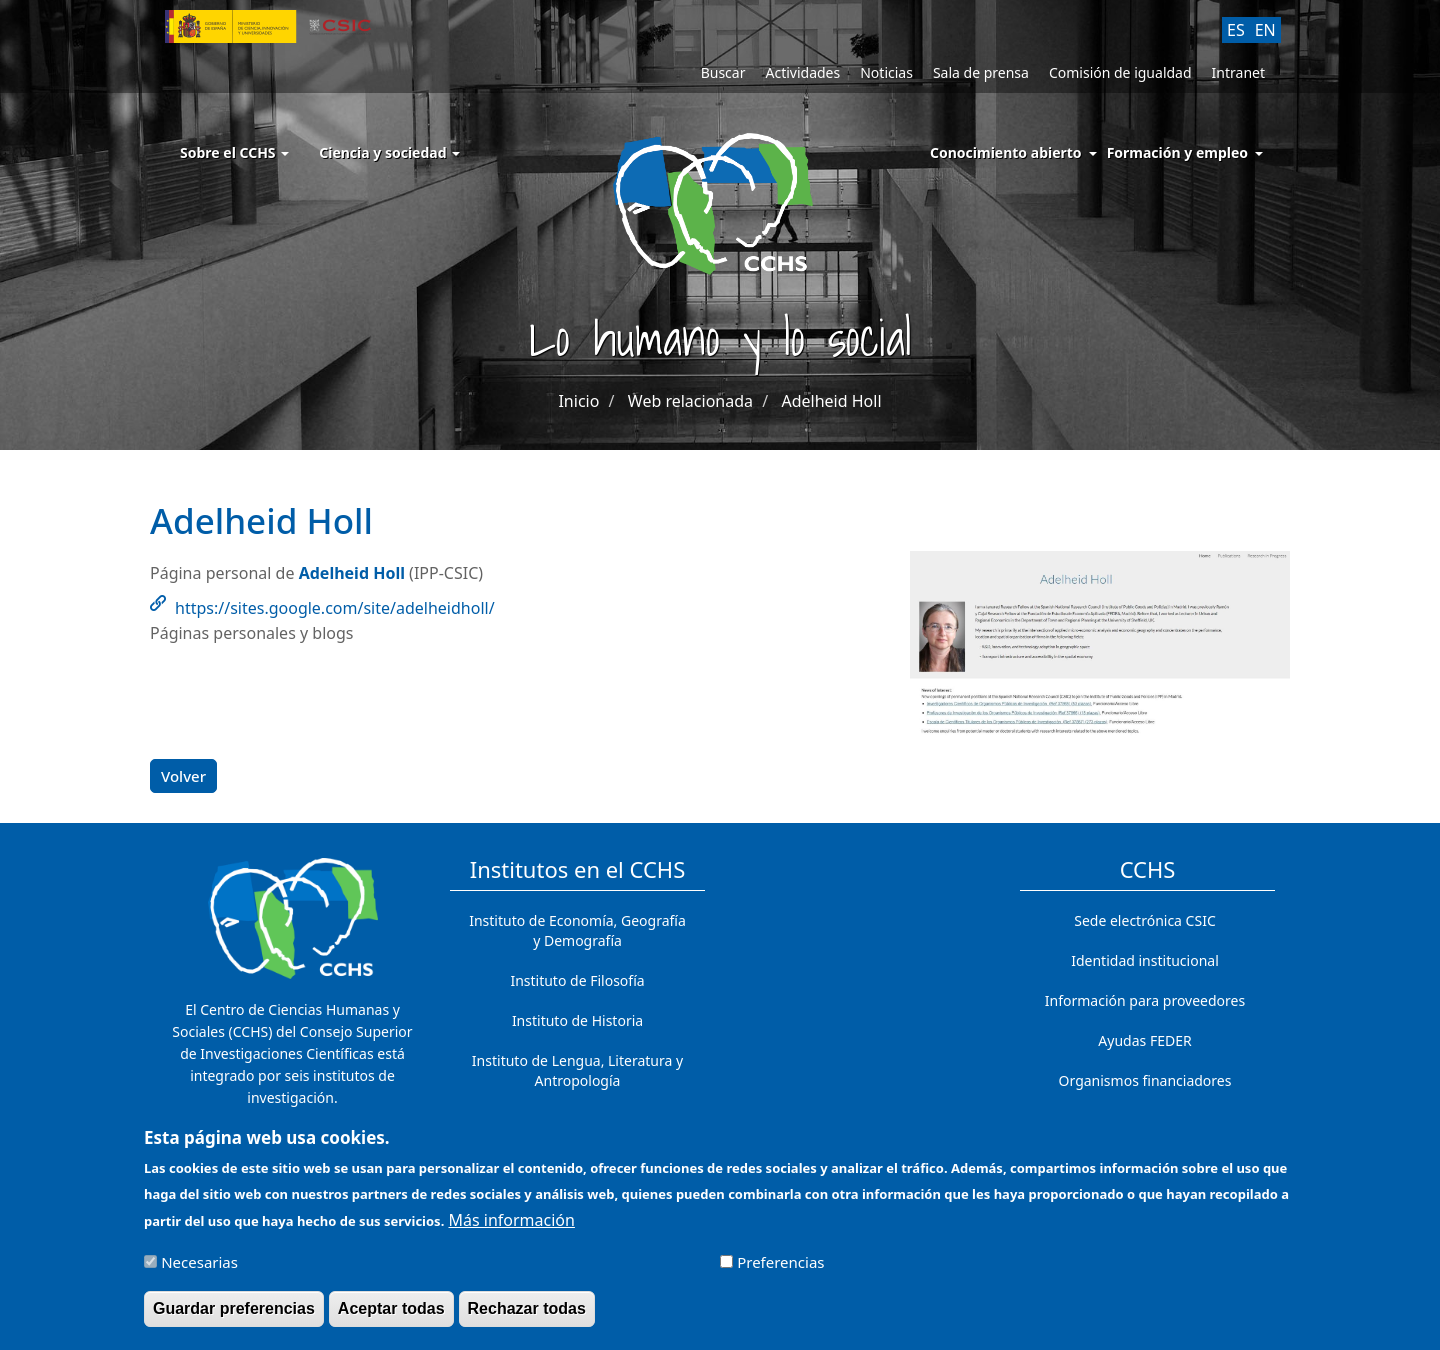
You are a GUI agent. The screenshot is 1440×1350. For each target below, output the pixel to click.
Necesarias (199, 1272)
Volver (183, 776)
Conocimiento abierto (1006, 152)
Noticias (886, 72)
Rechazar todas (527, 1318)
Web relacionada (690, 401)
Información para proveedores (1145, 1000)
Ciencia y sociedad (389, 152)
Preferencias (780, 1272)
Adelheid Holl (831, 401)
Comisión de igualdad (1120, 72)
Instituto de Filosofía (577, 980)
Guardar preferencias (234, 1318)
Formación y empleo (1177, 152)
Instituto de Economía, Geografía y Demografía (577, 930)
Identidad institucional (1145, 960)
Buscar (723, 72)
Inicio (578, 401)
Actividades (802, 72)
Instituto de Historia (577, 1020)
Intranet (1238, 72)
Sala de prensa (981, 72)
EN (1265, 30)
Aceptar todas (391, 1318)
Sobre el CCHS (234, 152)
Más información (511, 1230)
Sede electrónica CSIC (1144, 920)
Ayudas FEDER (1144, 1040)
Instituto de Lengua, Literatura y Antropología (577, 1070)
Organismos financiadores (1145, 1080)
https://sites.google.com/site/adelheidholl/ (335, 608)
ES (1236, 30)
